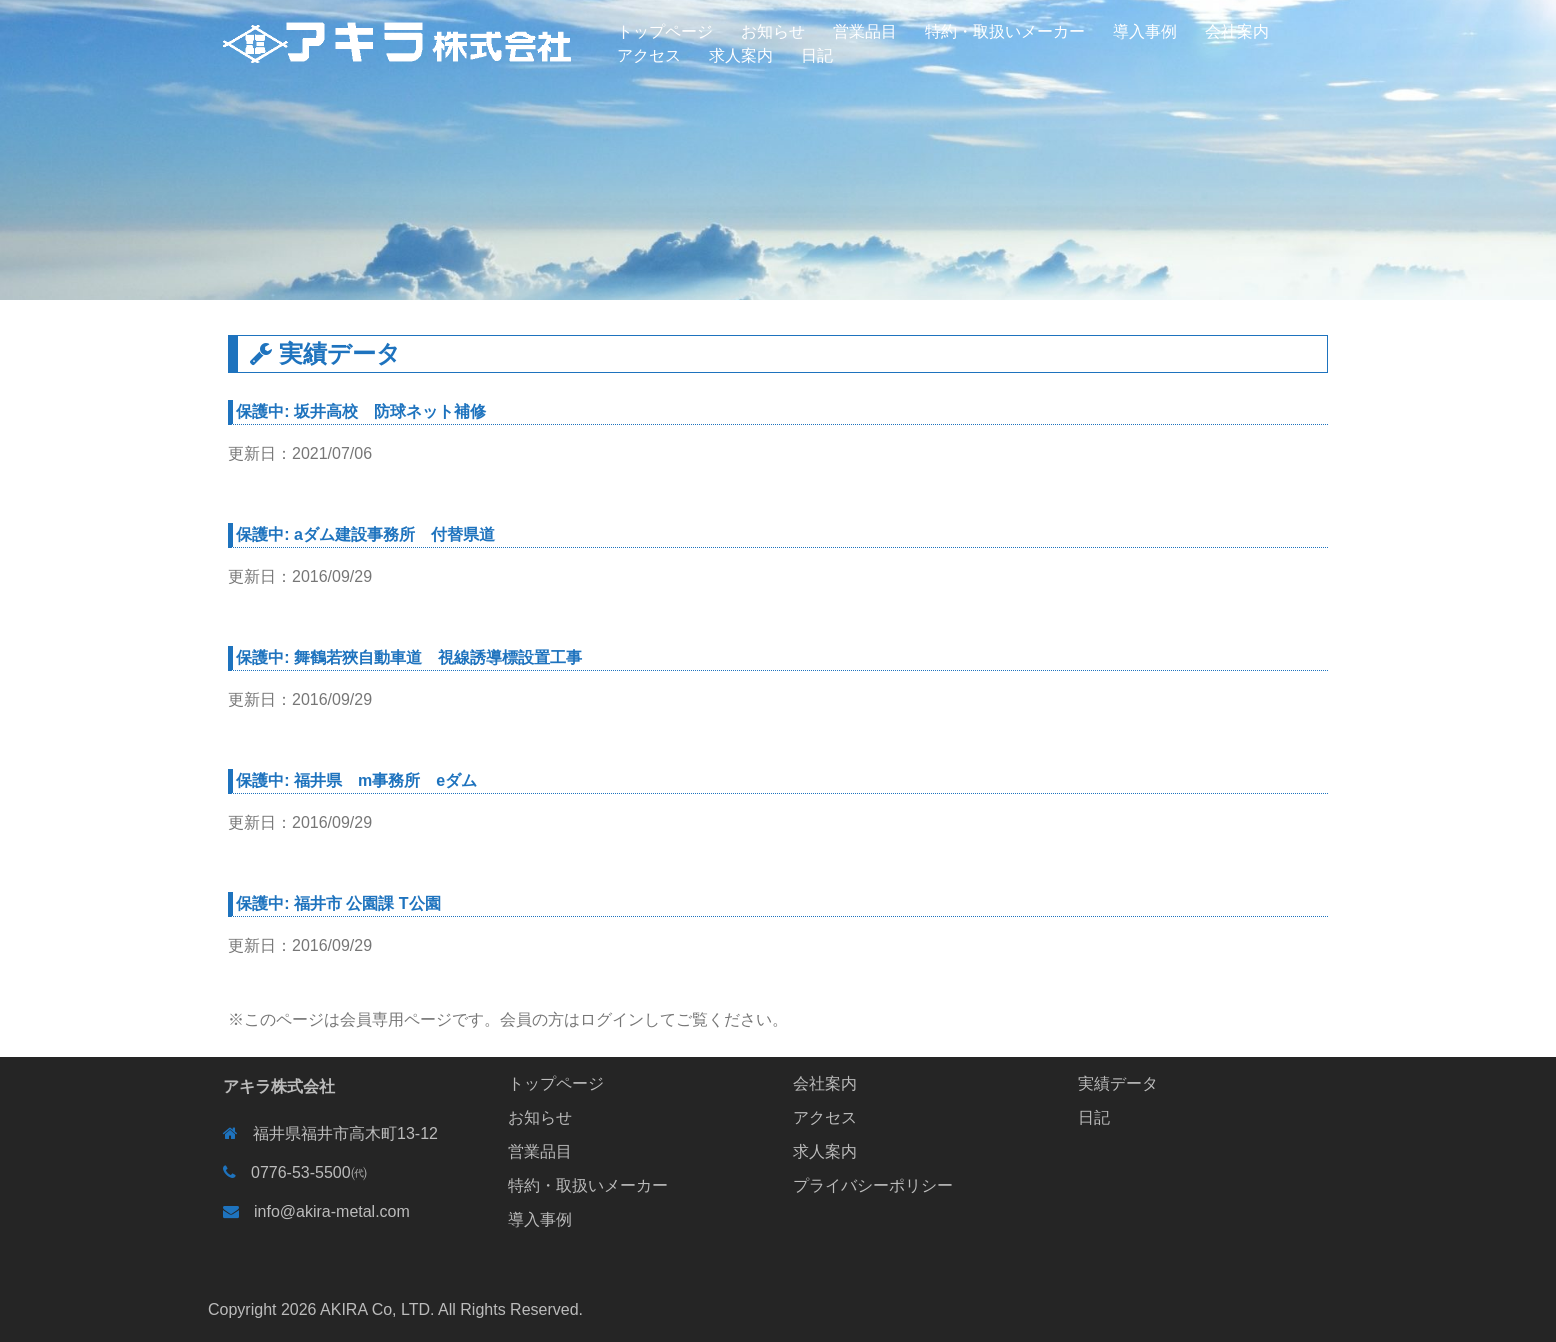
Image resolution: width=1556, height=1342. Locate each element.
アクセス (649, 55)
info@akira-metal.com (332, 1211)
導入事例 (1145, 31)
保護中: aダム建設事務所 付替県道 (365, 534)
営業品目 (865, 31)
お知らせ (773, 31)
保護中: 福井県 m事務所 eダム (356, 780)
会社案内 (1237, 31)
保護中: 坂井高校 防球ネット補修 (361, 411)
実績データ (1118, 1083)
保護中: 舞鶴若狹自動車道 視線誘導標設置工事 (409, 657)
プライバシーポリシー (873, 1185)
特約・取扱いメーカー (1005, 31)
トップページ (665, 31)
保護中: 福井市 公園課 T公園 (338, 903)
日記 (817, 55)
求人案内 (741, 55)
